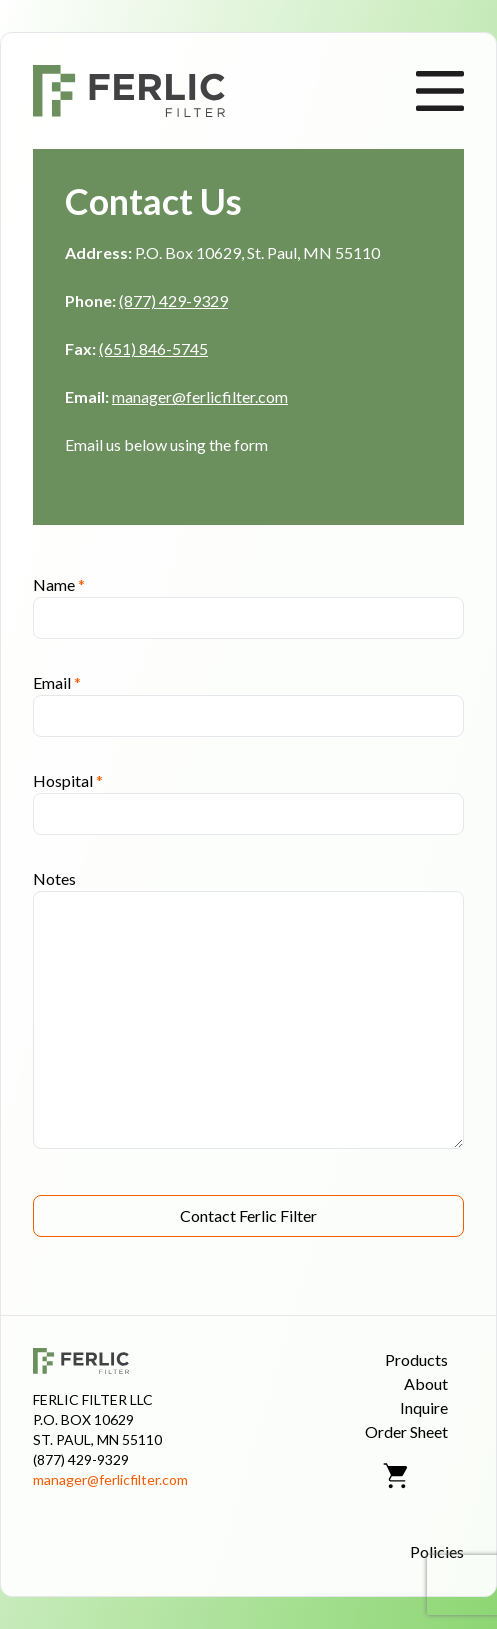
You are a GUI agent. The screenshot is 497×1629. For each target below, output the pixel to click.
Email (57, 682)
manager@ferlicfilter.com (200, 396)
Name (59, 584)
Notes (54, 878)
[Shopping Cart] (397, 1476)
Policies (437, 1551)
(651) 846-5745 (153, 348)
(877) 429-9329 (173, 300)
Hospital (68, 780)
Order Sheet (406, 1431)
